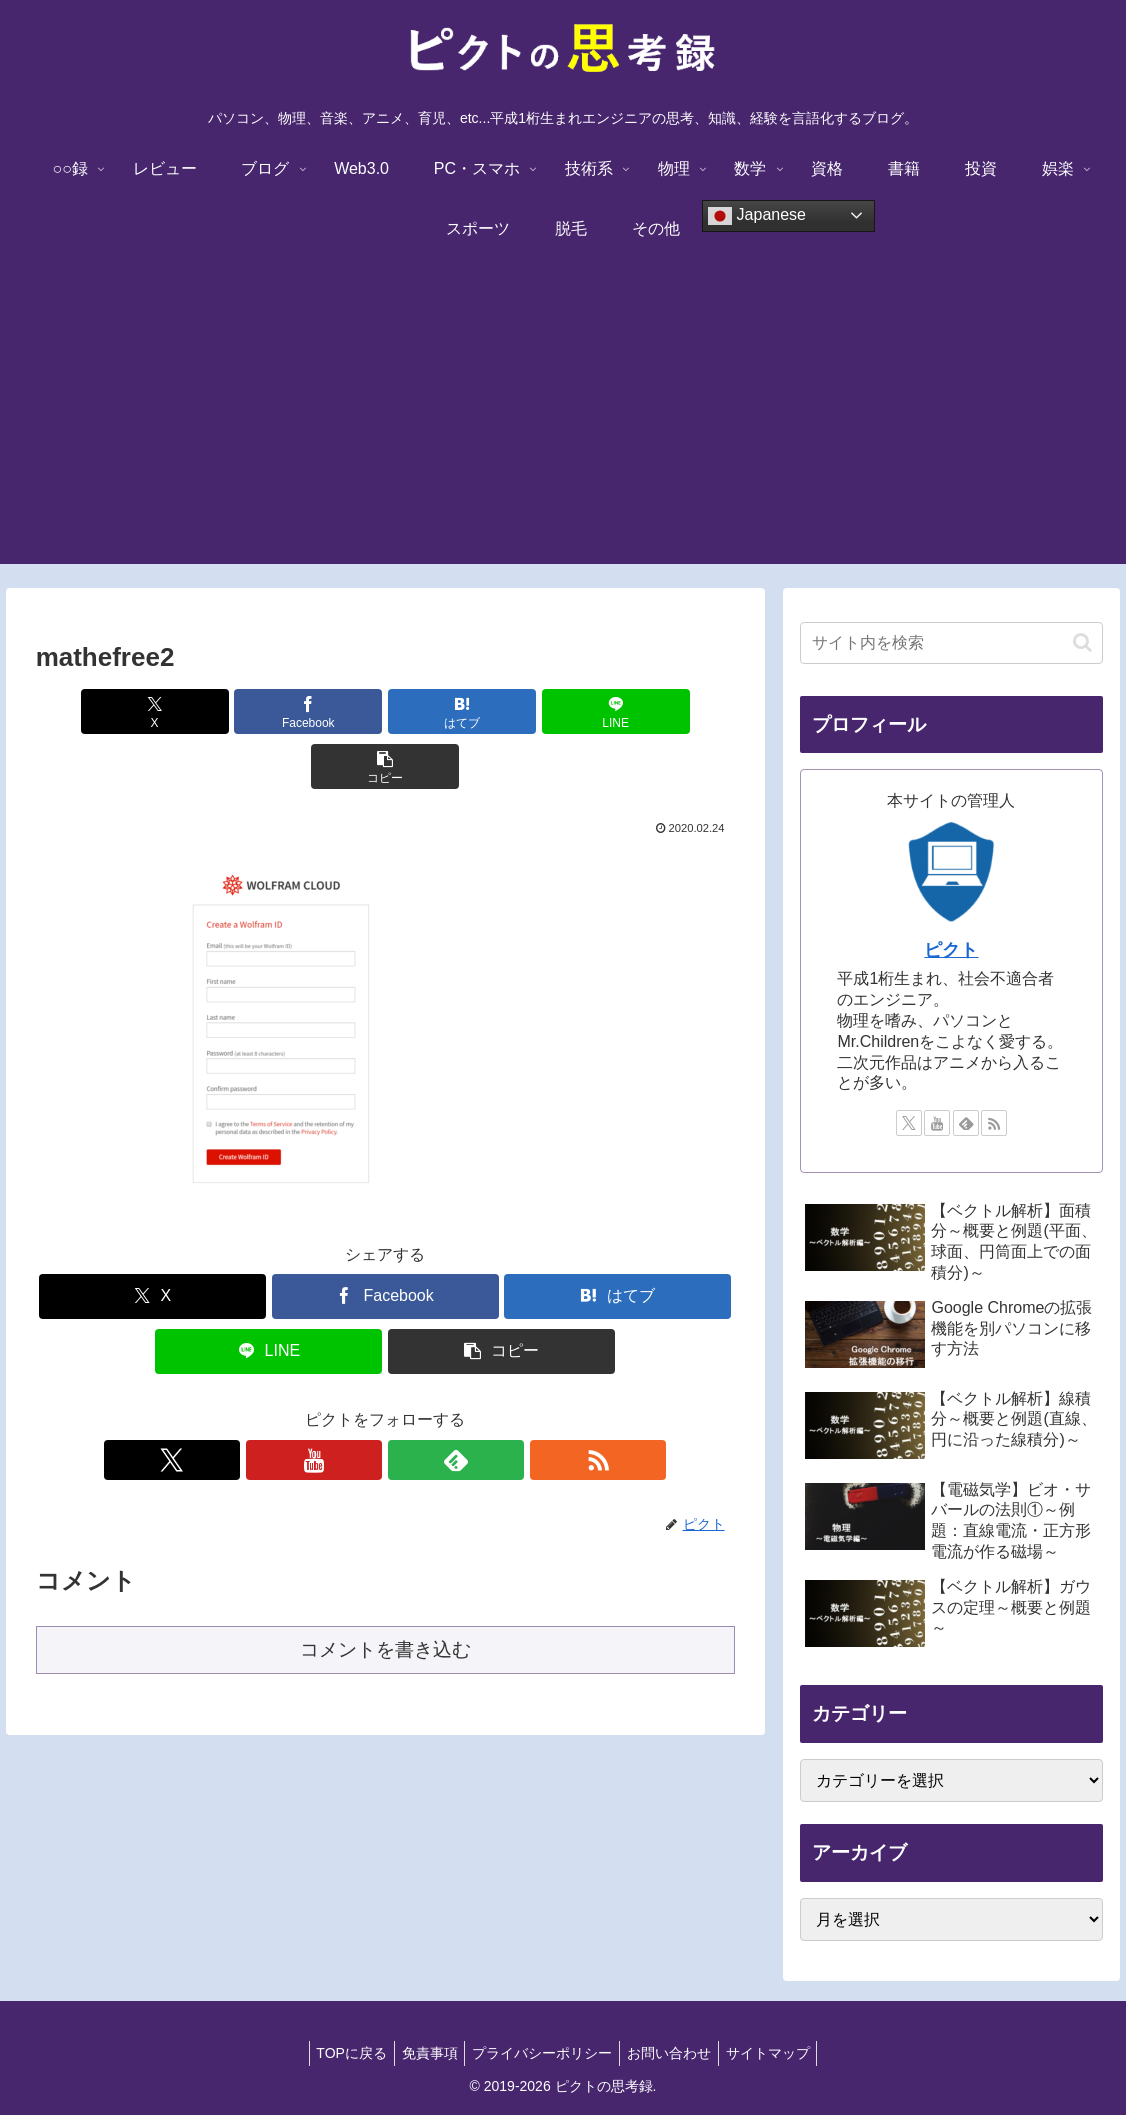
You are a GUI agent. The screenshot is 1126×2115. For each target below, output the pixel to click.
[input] (951, 643)
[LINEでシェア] (503, 711)
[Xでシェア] (150, 711)
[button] (620, 711)
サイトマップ (780, 2053)
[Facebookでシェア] (268, 711)
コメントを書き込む (385, 1594)
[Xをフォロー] (316, 1405)
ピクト (951, 950)
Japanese (757, 216)
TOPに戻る (339, 2053)
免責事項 (423, 2053)
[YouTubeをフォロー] (362, 1405)
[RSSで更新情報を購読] (454, 1405)
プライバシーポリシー (542, 2053)
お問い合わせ (675, 2053)
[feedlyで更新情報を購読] (408, 1405)
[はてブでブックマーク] (385, 711)
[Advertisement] (563, 424)
